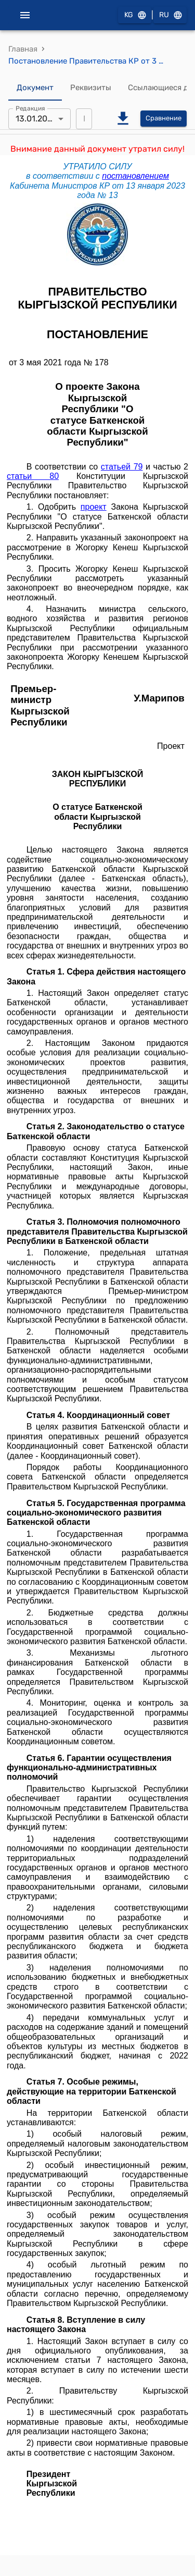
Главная (22, 49)
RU (170, 15)
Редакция (30, 108)
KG (134, 15)
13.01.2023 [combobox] (36, 119)
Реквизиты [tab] (91, 88)
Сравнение (163, 118)
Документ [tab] (35, 88)
